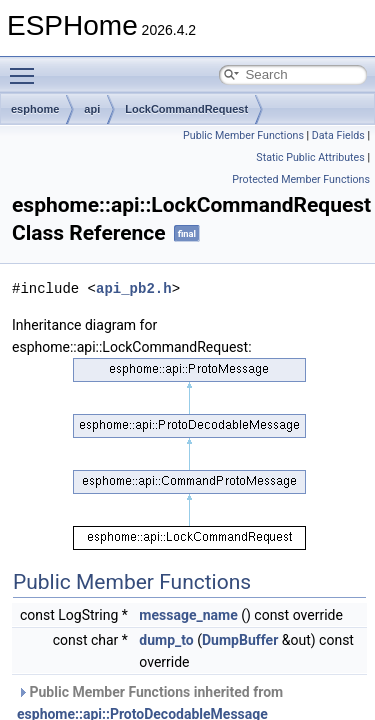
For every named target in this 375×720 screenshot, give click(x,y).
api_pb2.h (134, 288)
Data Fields (338, 135)
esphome (35, 109)
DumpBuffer (240, 640)
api (92, 109)
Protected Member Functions (301, 179)
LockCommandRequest (186, 109)
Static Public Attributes (310, 157)
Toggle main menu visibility (27, 67)
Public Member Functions (243, 135)
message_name (188, 615)
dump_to (166, 640)
